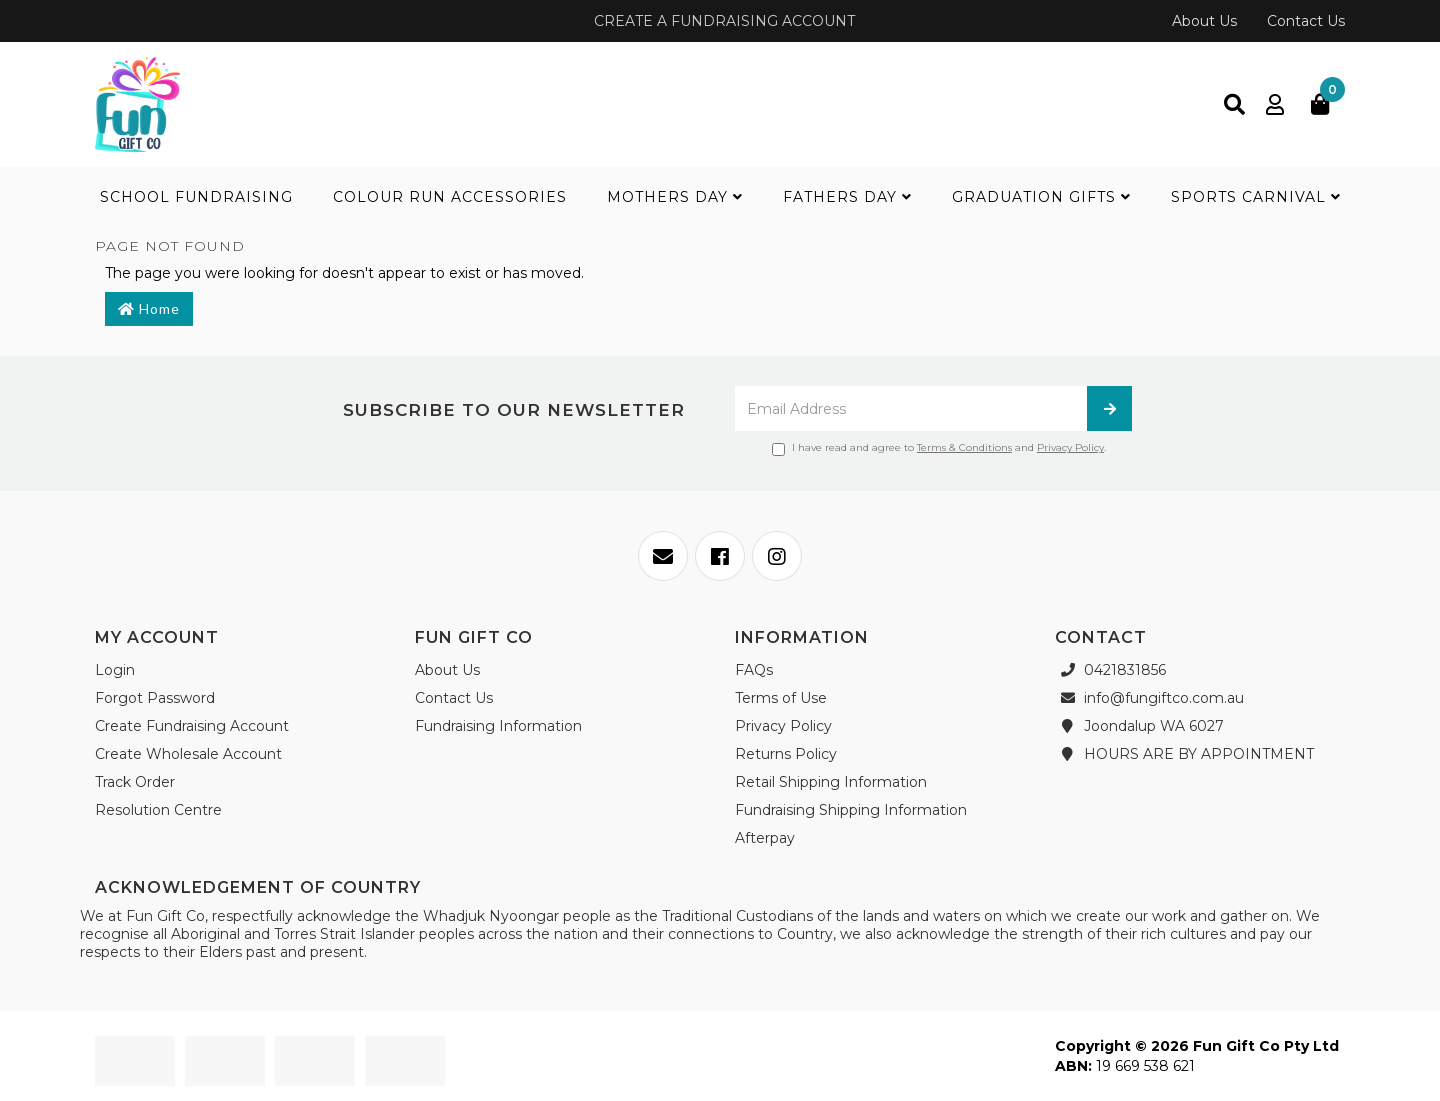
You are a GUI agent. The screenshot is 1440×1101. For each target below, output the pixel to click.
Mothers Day (675, 197)
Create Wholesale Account (188, 754)
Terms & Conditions (964, 447)
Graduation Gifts (1041, 197)
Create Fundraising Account (192, 726)
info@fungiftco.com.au (1149, 698)
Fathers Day (847, 197)
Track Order (135, 782)
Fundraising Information (498, 726)
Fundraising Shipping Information (851, 810)
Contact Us (1306, 21)
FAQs (754, 670)
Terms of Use (781, 698)
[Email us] (663, 556)
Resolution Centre (158, 810)
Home (149, 308)
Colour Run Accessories (450, 197)
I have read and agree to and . (939, 448)
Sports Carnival (1256, 197)
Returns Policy (786, 754)
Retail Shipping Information (831, 782)
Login (115, 670)
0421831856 (1110, 670)
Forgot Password (155, 698)
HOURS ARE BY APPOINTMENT (1184, 754)
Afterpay (765, 838)
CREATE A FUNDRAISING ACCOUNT (722, 21)
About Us (1204, 21)
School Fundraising (196, 197)
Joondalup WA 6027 (1139, 726)
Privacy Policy (1070, 447)
